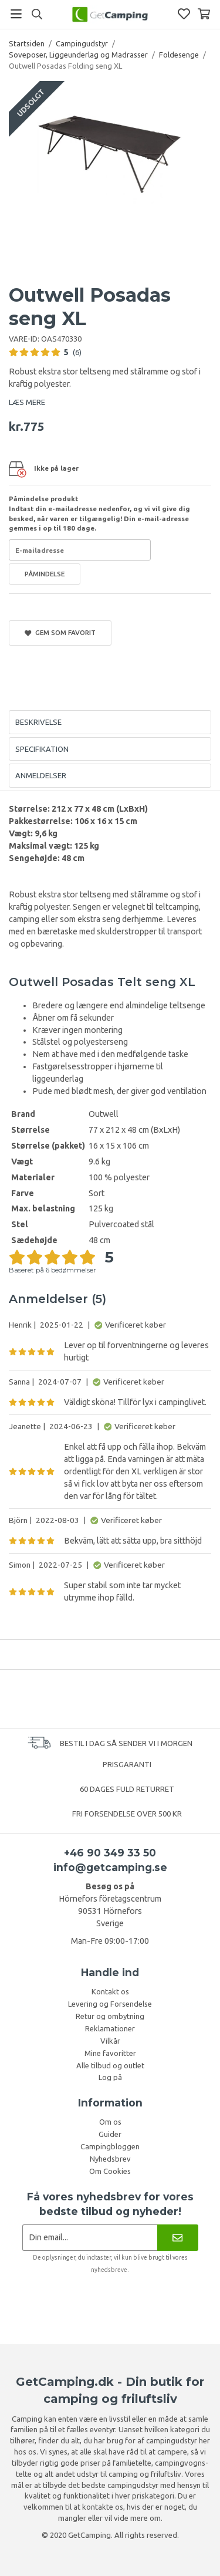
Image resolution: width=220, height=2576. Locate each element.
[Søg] (36, 14)
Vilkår (110, 2041)
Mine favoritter (110, 2053)
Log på (110, 2077)
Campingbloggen (110, 2146)
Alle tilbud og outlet (110, 2065)
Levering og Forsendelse (110, 2004)
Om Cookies (110, 2171)
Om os (110, 2122)
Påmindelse (45, 574)
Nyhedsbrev (110, 2159)
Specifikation (42, 749)
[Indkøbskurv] (204, 14)
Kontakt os (110, 1991)
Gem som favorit (60, 633)
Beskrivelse (38, 722)
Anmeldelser (40, 775)
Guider (110, 2134)
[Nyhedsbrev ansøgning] (90, 2237)
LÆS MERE (27, 402)
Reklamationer (110, 2028)
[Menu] (16, 14)
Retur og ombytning (110, 2016)
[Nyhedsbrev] (177, 2237)
